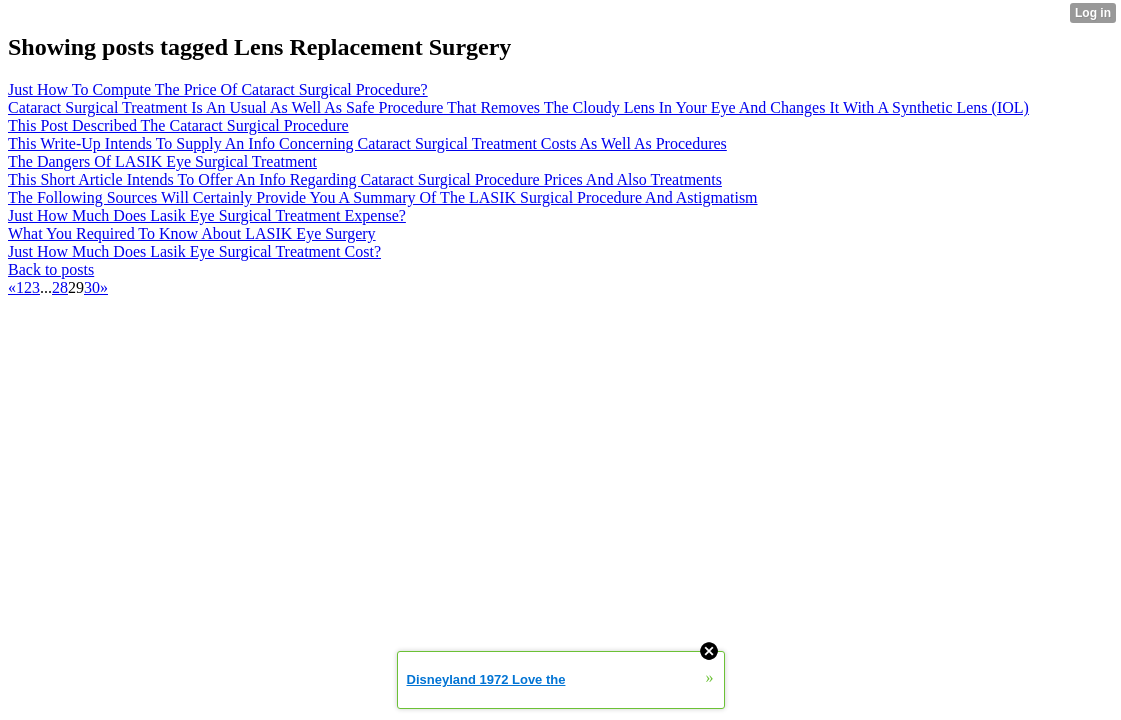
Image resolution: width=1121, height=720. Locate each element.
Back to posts (51, 269)
